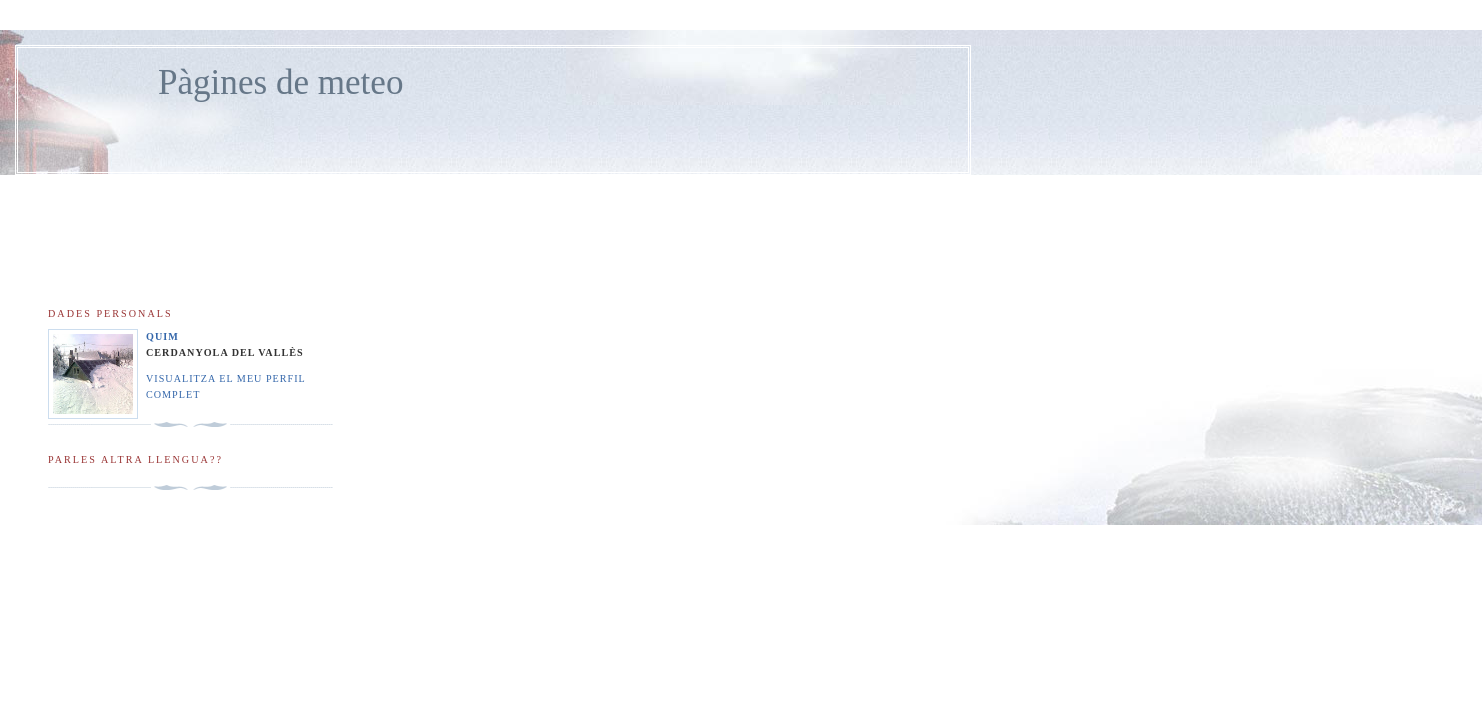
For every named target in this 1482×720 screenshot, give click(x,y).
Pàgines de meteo (280, 82)
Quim (162, 336)
